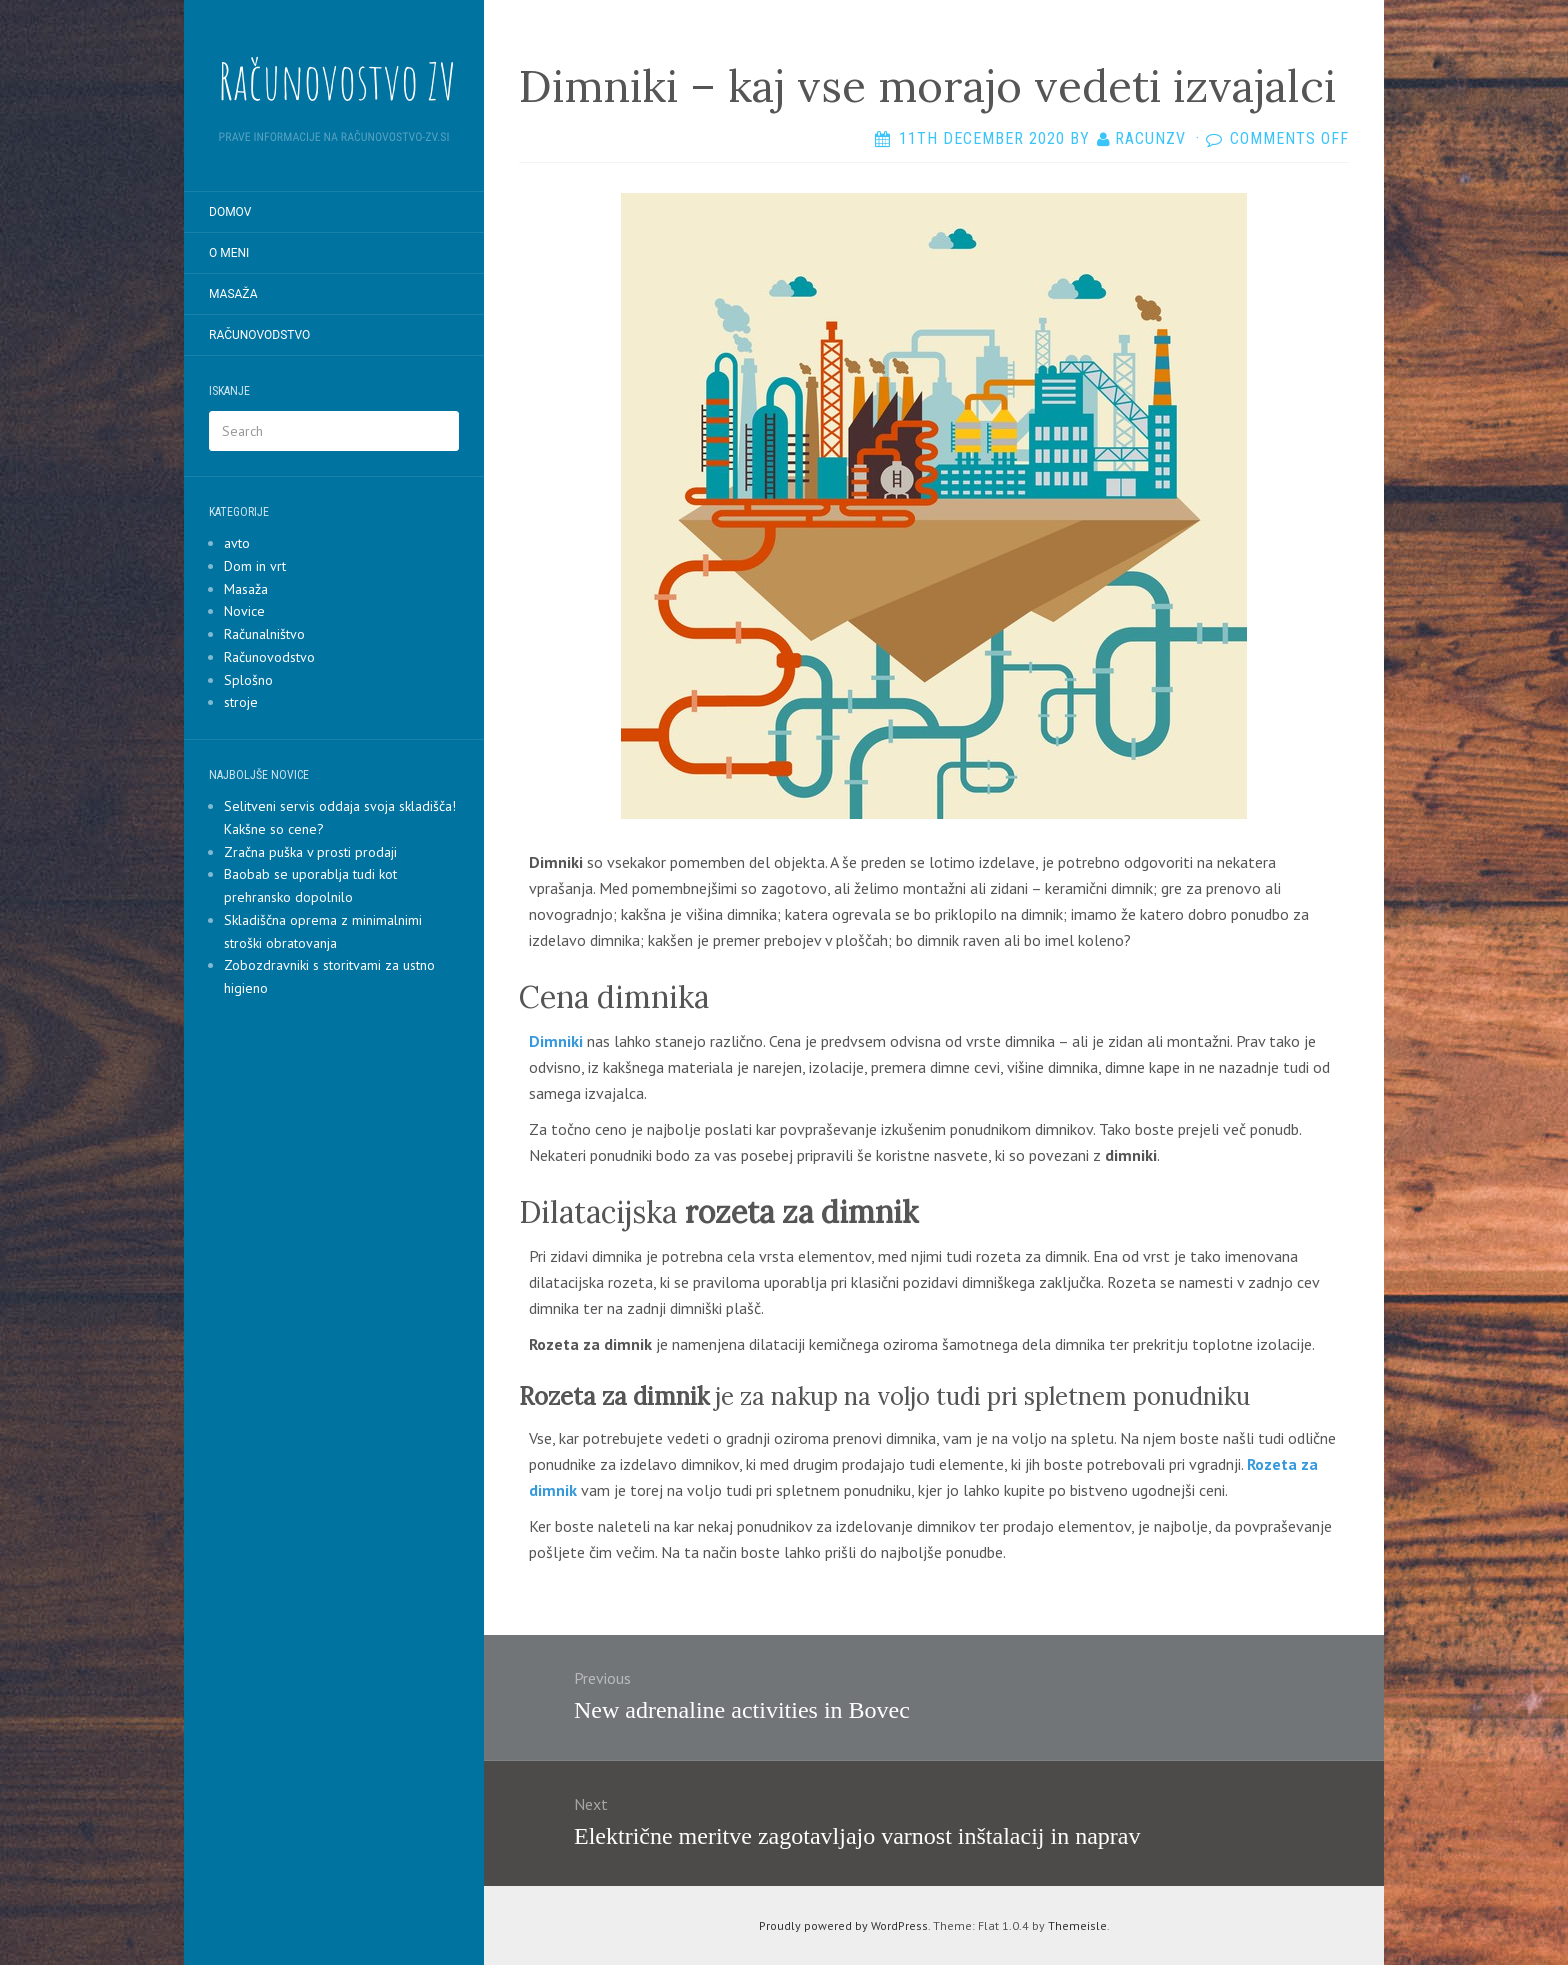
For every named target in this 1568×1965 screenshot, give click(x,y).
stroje (241, 702)
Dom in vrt (255, 566)
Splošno (248, 680)
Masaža (233, 294)
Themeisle (1077, 1925)
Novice (244, 611)
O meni (229, 253)
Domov (230, 212)
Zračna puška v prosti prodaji (310, 852)
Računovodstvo (259, 335)
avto (237, 543)
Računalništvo (264, 634)
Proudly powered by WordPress (843, 1925)
